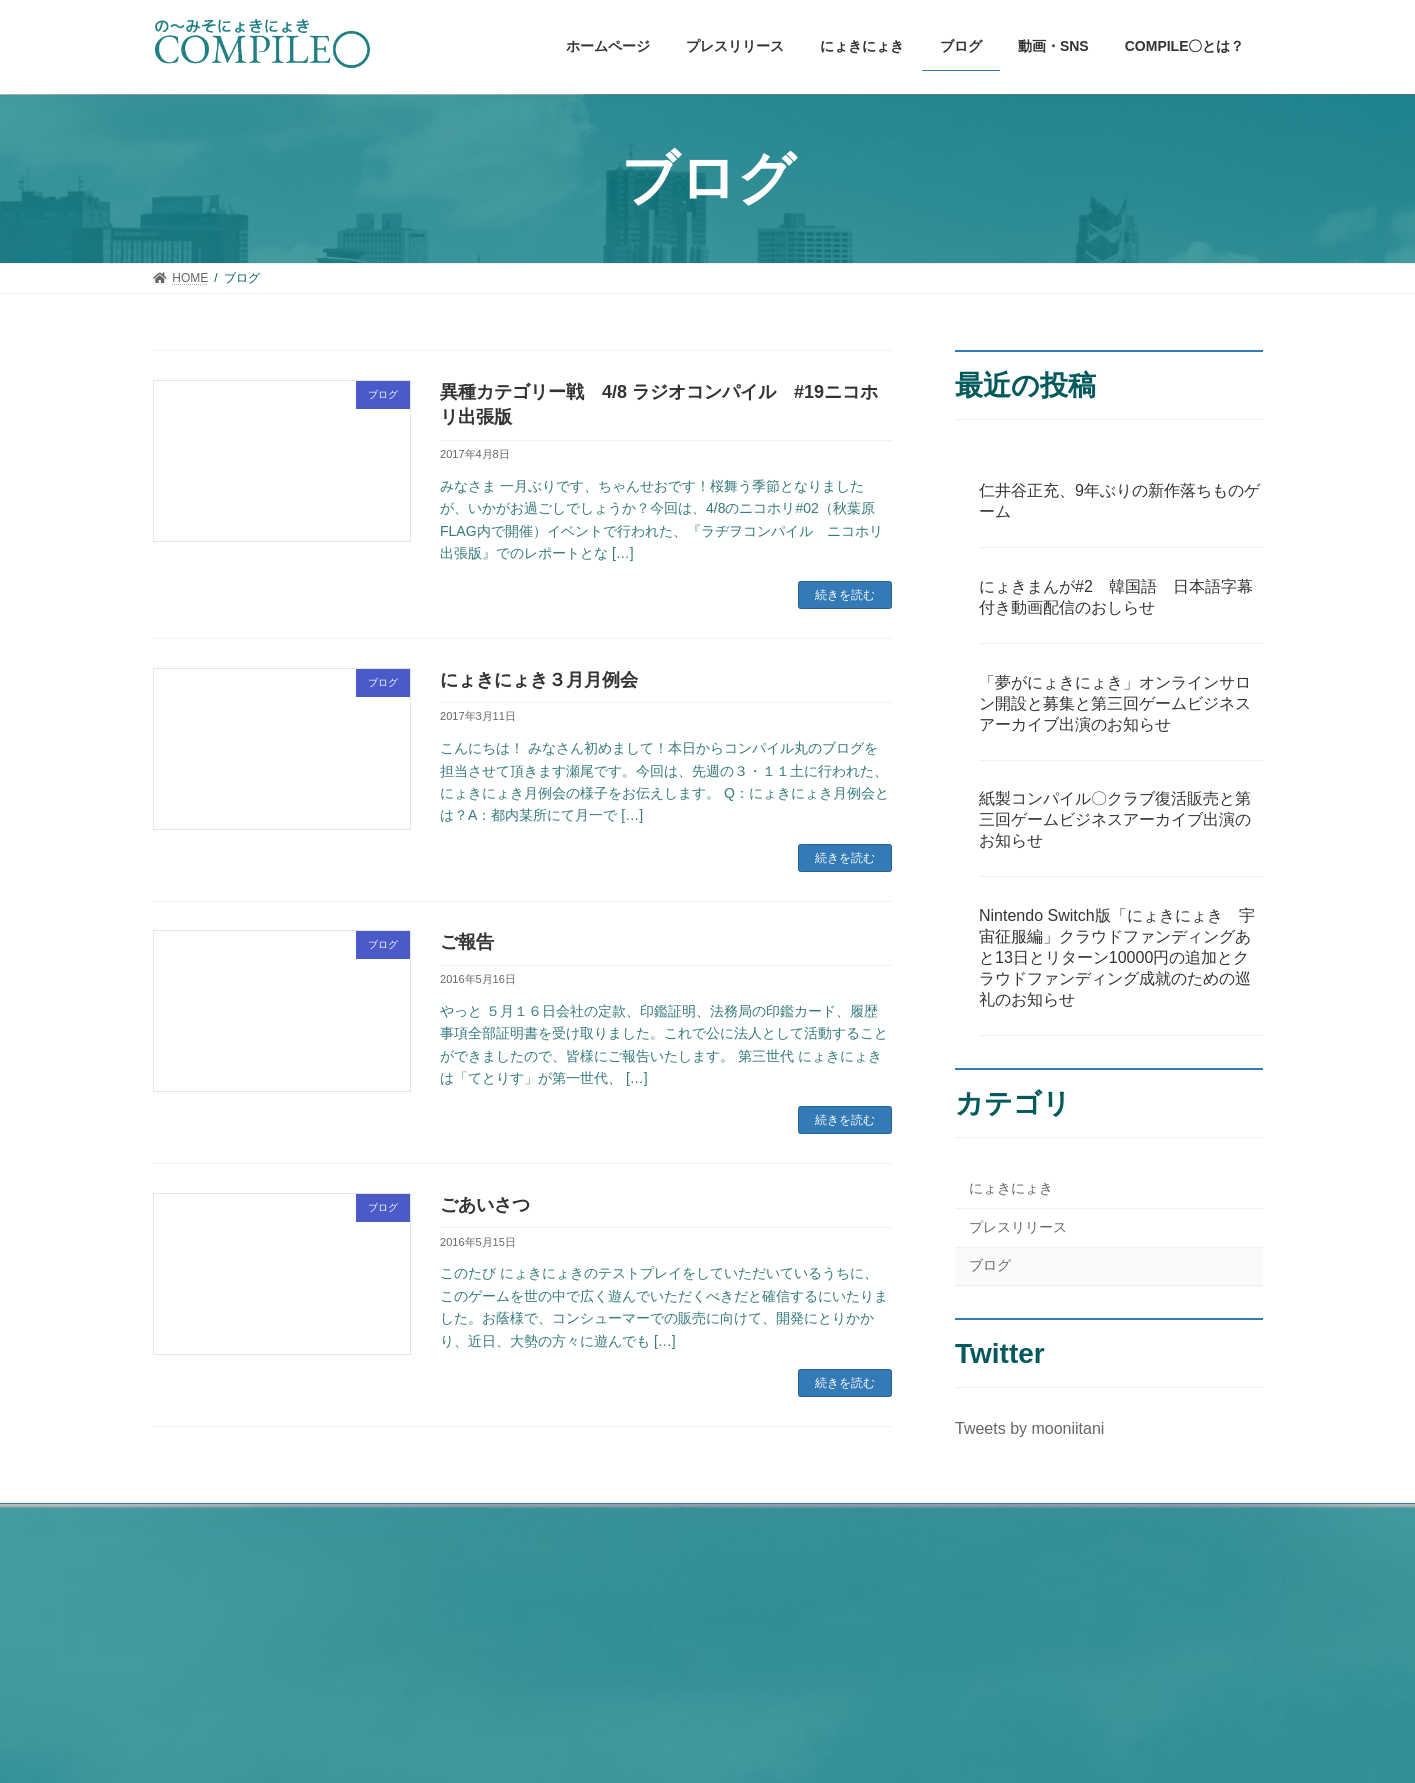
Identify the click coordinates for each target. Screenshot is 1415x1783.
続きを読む (845, 595)
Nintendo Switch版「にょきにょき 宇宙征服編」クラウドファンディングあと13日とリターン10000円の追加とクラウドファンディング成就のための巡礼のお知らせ (1117, 958)
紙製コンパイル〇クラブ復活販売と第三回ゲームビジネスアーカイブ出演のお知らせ (1115, 820)
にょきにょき (1011, 1189)
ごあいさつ (485, 1205)
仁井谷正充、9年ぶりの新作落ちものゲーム (1119, 501)
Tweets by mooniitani (1029, 1429)
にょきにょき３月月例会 (539, 680)
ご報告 (467, 942)
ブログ (990, 1266)
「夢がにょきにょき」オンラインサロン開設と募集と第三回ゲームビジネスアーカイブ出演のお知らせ (1115, 703)
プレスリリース (1018, 1227)
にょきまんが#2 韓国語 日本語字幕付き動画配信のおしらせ (1116, 597)
